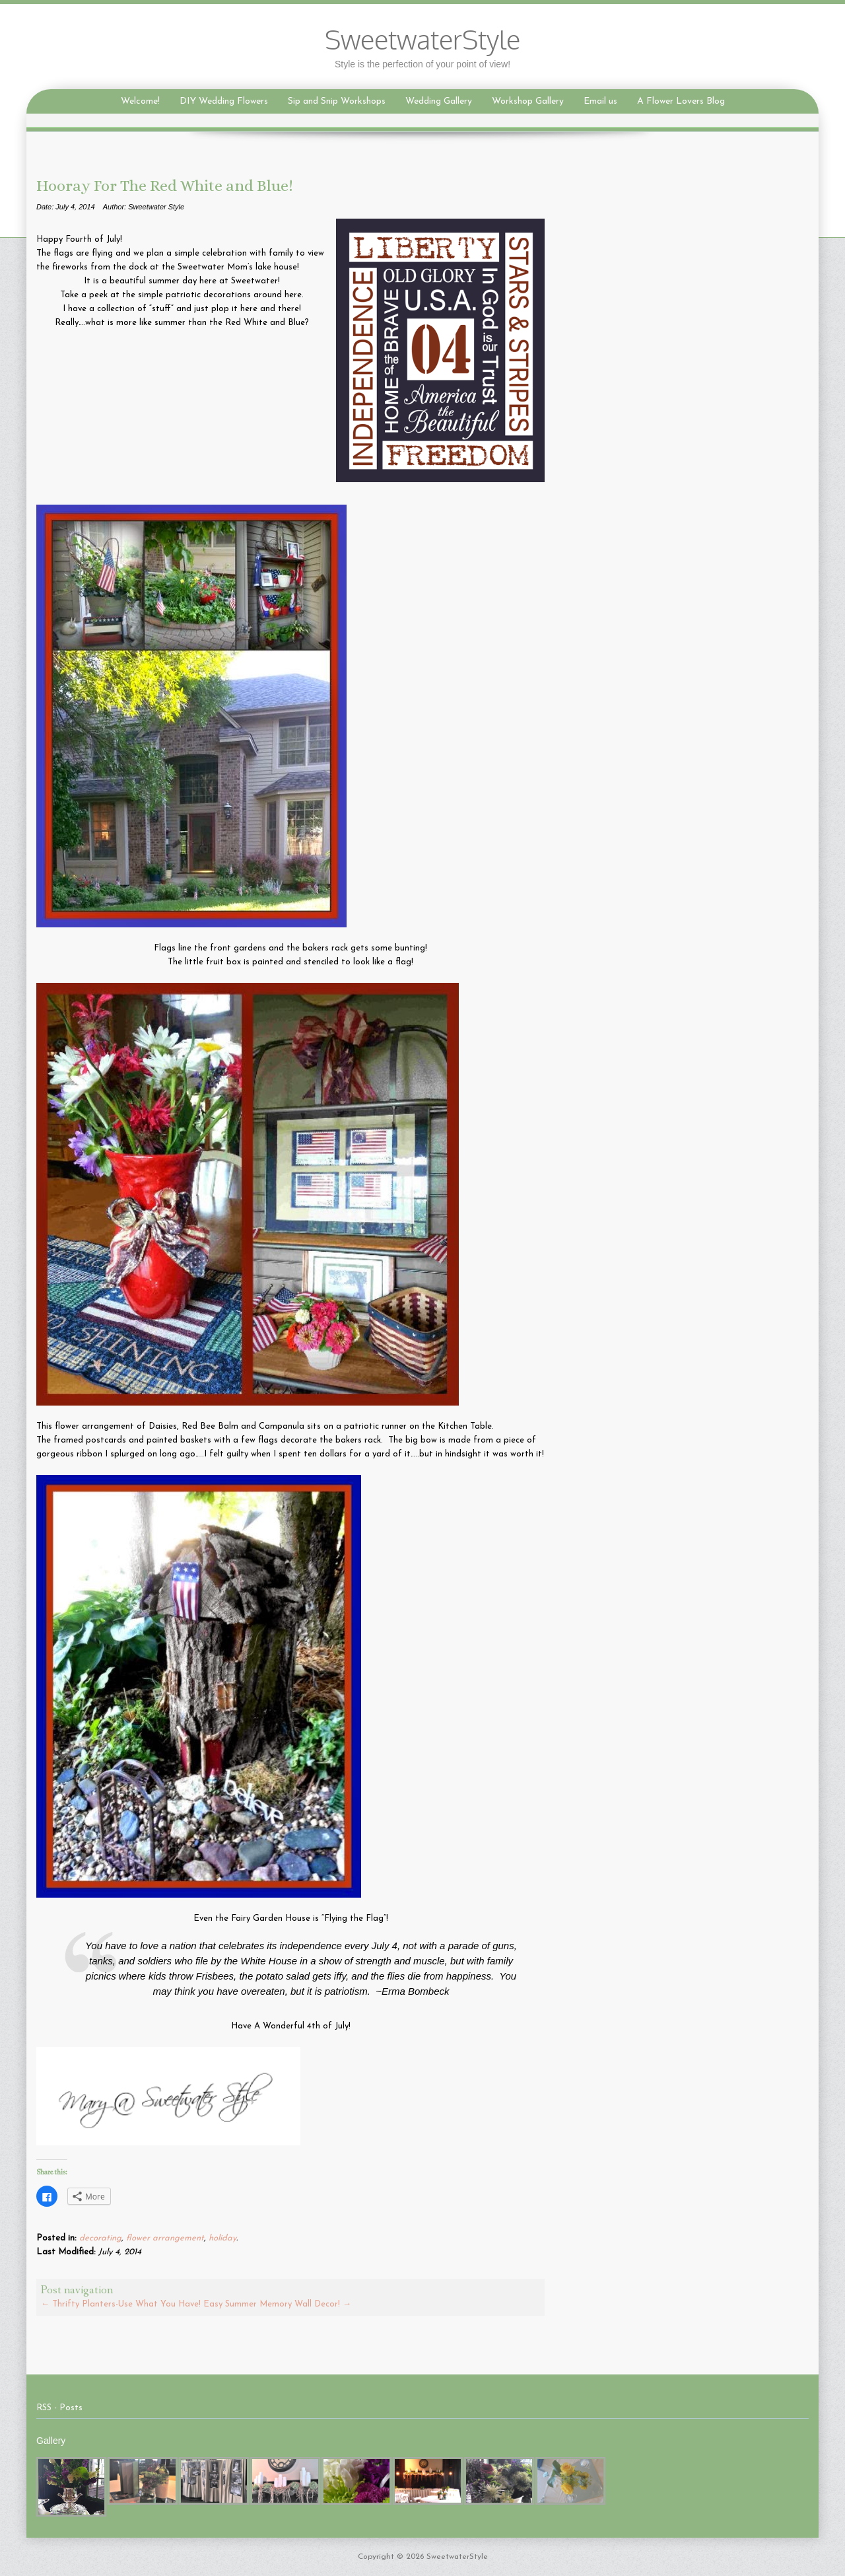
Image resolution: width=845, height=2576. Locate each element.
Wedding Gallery (438, 101)
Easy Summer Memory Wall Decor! (277, 2304)
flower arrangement (165, 2238)
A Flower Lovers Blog (681, 101)
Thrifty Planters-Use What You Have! (121, 2304)
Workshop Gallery (528, 101)
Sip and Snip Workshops (337, 101)
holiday (222, 2238)
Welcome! (140, 101)
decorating (100, 2238)
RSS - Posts (59, 2408)
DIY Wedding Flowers (224, 101)
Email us (600, 101)
